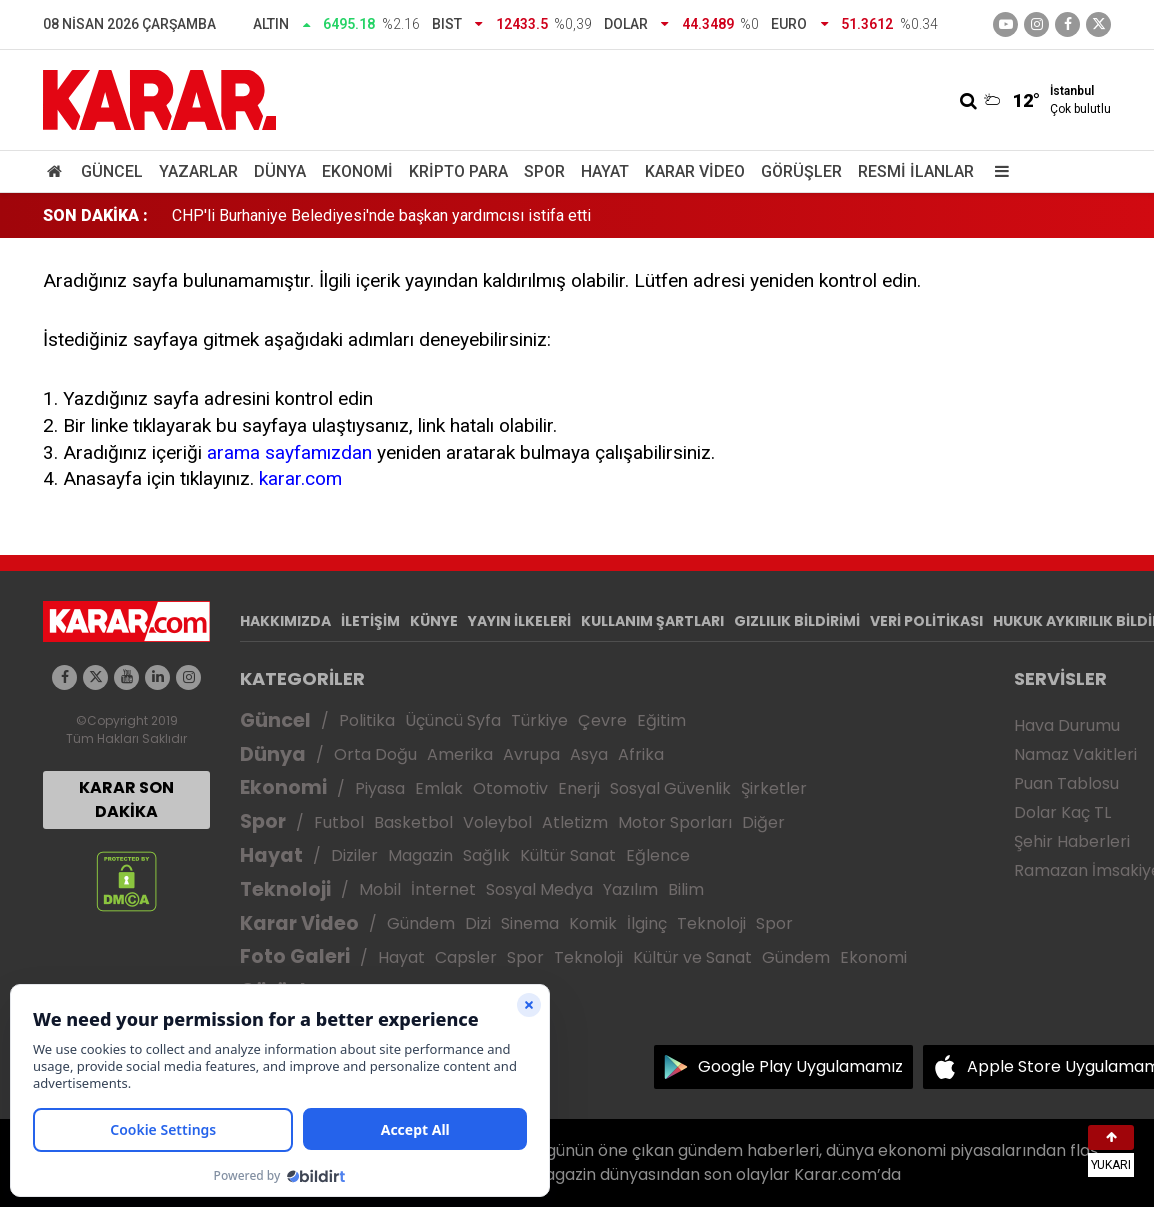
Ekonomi (357, 171)
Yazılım (630, 889)
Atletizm (575, 822)
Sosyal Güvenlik (670, 788)
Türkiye (539, 720)
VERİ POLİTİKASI (926, 621)
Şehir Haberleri (1072, 841)
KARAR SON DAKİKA (126, 799)
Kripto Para (458, 171)
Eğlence (658, 855)
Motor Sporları (675, 822)
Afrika (641, 754)
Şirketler (774, 788)
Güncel (112, 171)
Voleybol (497, 822)
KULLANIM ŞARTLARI (652, 621)
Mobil (380, 889)
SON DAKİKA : (95, 215)
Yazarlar (198, 171)
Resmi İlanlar (916, 171)
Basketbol (413, 822)
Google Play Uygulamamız (800, 1066)
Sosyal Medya (539, 889)
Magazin (420, 855)
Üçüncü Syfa (453, 720)
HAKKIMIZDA (285, 621)
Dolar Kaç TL (1062, 812)
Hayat (605, 171)
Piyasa (380, 788)
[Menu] (997, 171)
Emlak (439, 788)
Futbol (339, 822)
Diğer (763, 822)
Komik (593, 923)
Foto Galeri (295, 956)
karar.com (300, 478)
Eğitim (661, 720)
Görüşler (801, 171)
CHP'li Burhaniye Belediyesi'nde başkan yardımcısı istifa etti (381, 215)
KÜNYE (434, 621)
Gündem (421, 923)
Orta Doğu (375, 754)
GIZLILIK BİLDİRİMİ (797, 621)
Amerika (460, 754)
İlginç (647, 923)
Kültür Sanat (568, 855)
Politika (367, 720)
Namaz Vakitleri (1075, 754)
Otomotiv (510, 788)
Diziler (354, 855)
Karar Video (695, 171)
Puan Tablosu (1066, 783)
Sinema (530, 923)
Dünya (280, 171)
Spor (544, 171)
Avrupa (531, 754)
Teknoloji (285, 889)
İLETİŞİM (370, 621)
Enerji (579, 788)
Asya (589, 754)
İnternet (443, 889)
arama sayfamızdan (289, 452)
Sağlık (486, 855)
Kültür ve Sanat (692, 957)
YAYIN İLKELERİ (519, 621)
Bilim (686, 889)
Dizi (478, 923)
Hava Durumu (1067, 725)
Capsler (466, 957)
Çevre (602, 720)
